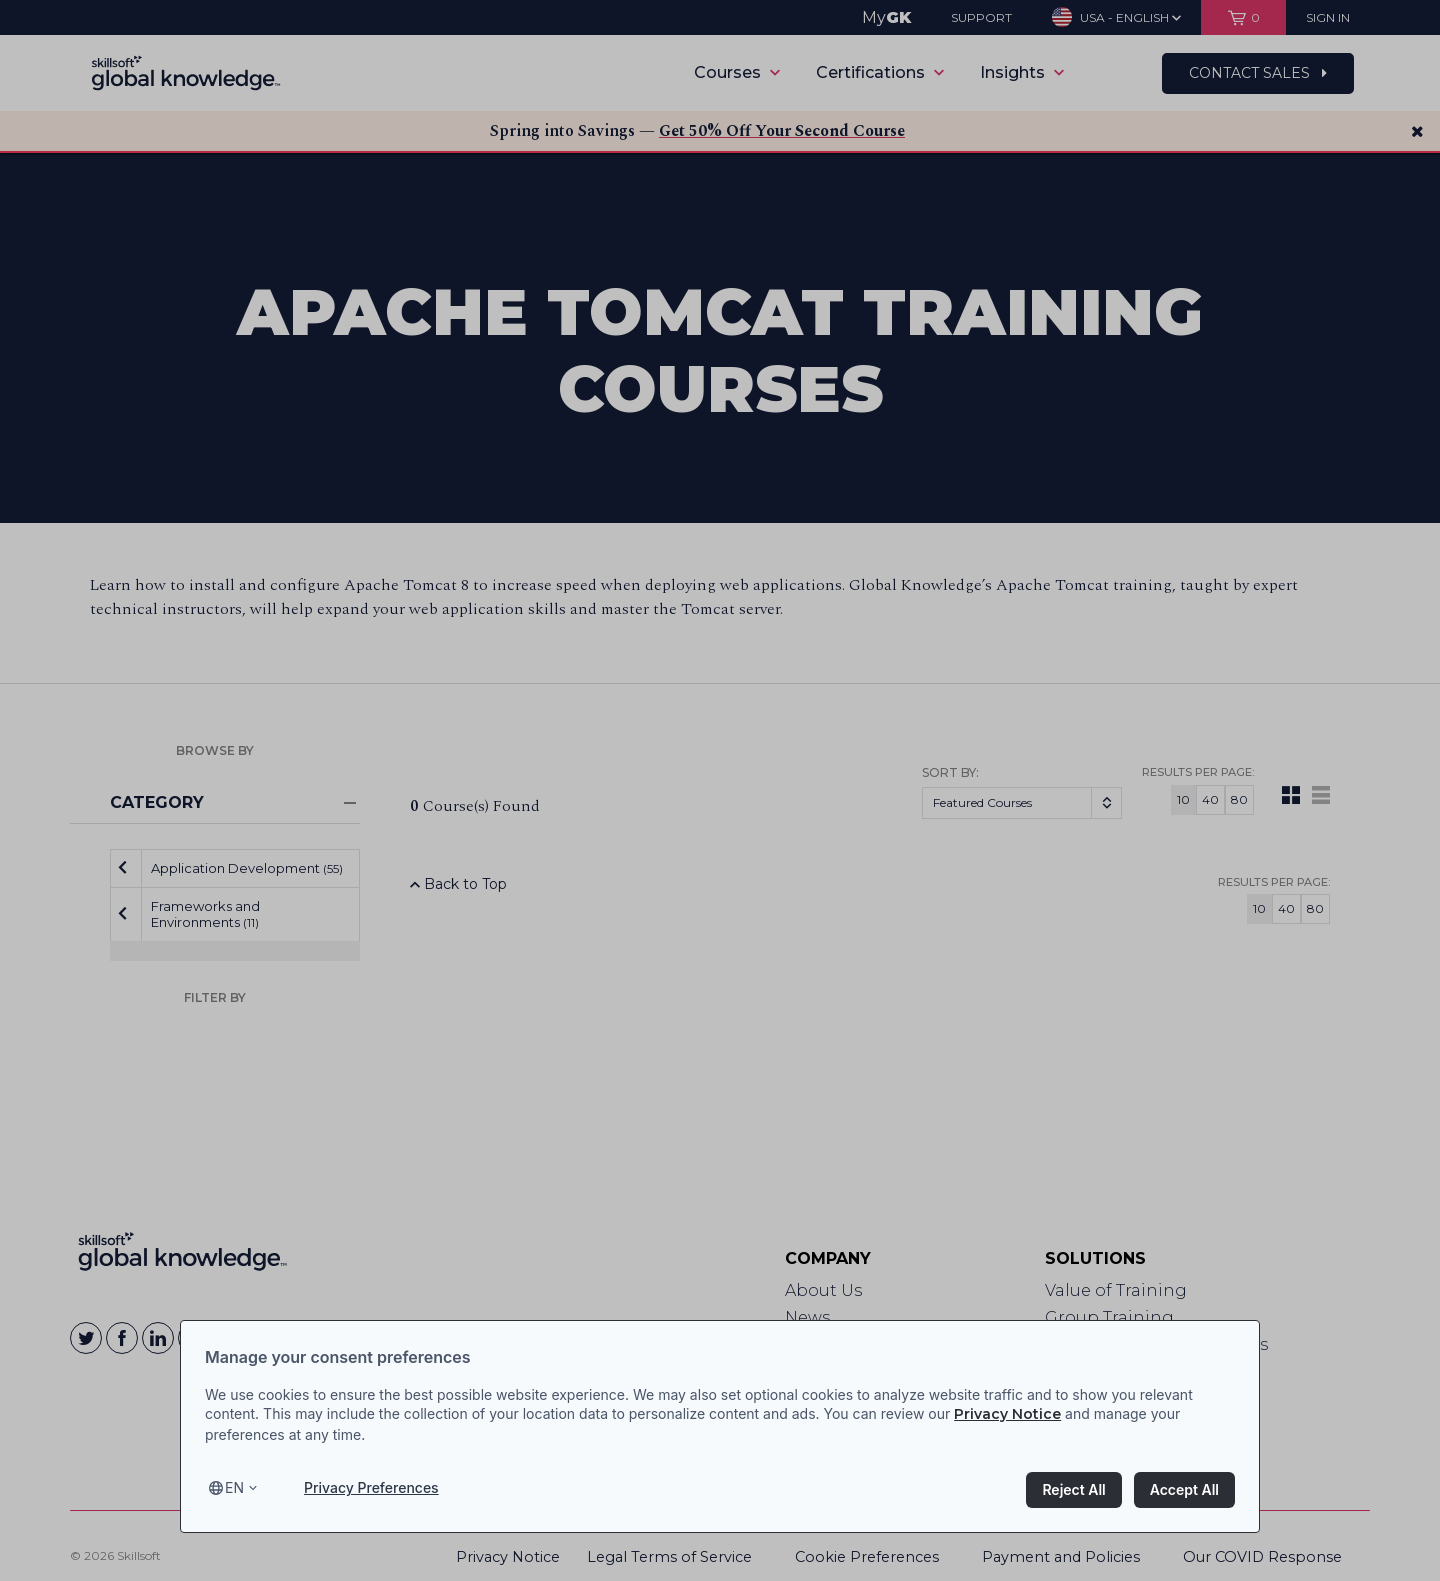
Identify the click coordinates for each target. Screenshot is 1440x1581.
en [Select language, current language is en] (234, 1487)
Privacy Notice (1007, 1414)
